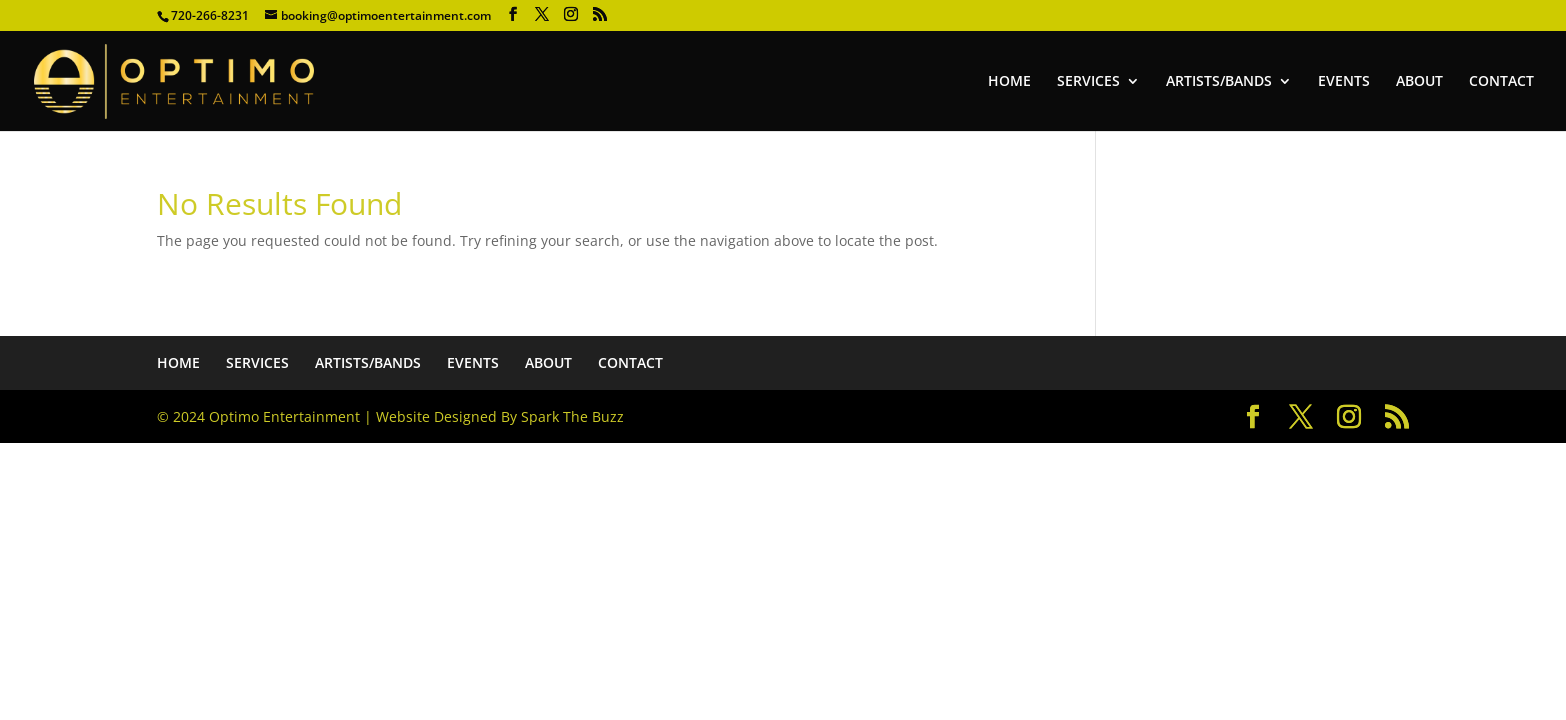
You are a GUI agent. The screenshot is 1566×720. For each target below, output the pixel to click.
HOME (1009, 82)
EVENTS (1344, 82)
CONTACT (1501, 82)
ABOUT (1419, 82)
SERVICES (1088, 82)
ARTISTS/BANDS (1219, 82)
